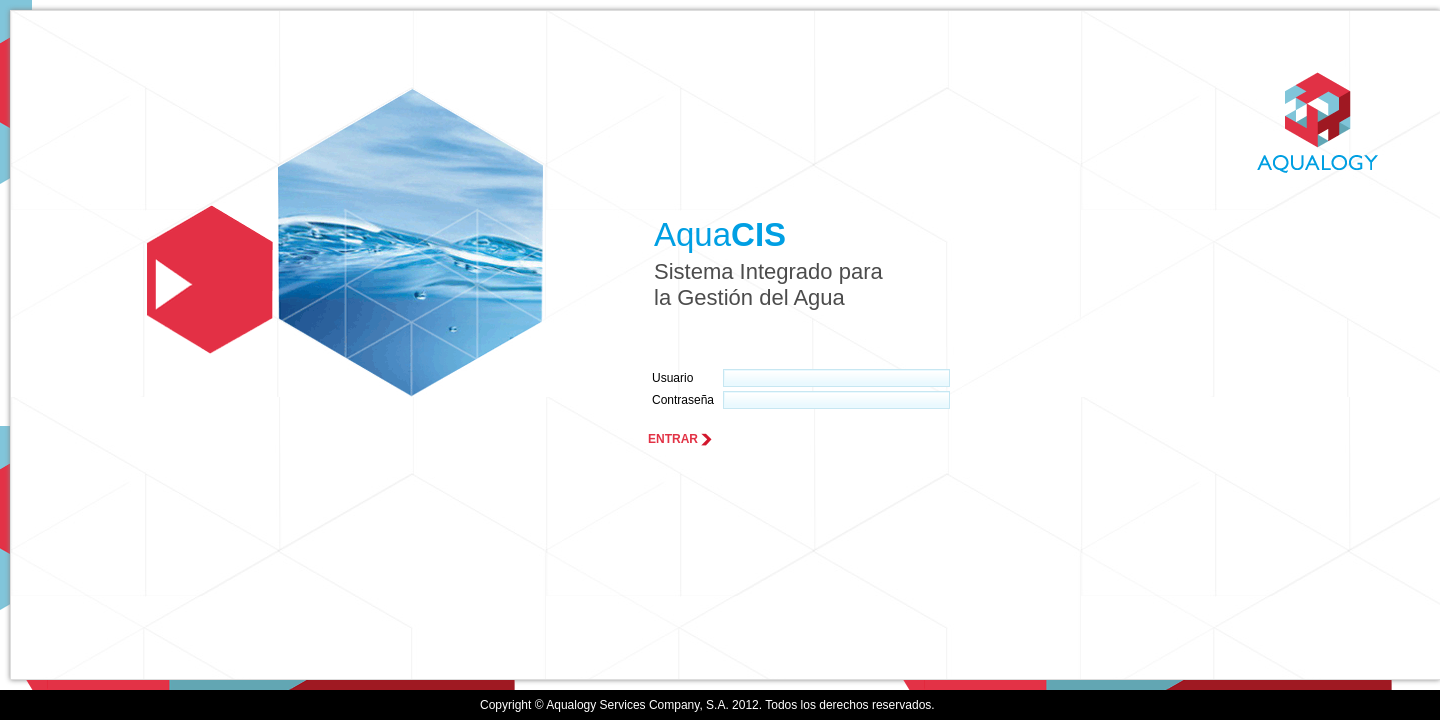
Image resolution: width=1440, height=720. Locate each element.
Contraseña (683, 400)
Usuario (672, 378)
